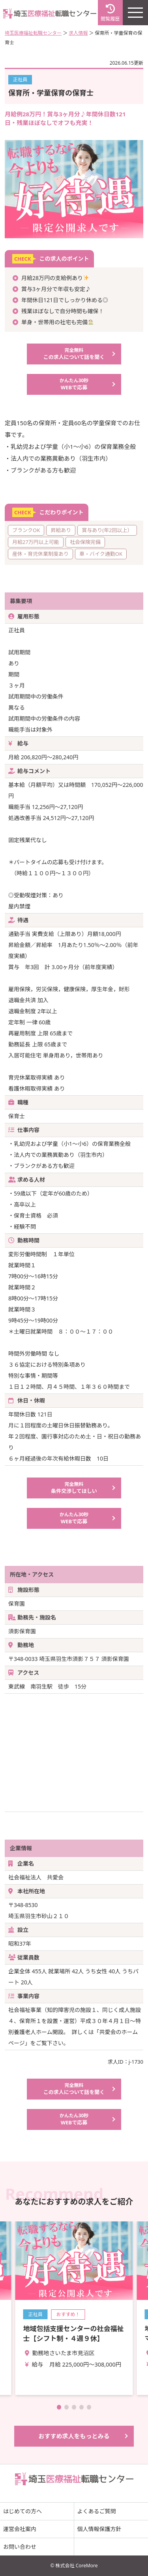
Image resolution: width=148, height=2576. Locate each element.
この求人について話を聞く (74, 354)
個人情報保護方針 (99, 2529)
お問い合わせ (19, 2546)
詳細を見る (74, 2308)
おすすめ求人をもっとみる (73, 2436)
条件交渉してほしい (74, 1487)
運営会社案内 (19, 2529)
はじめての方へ (22, 2511)
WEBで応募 (74, 384)
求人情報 (78, 33)
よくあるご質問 (96, 2511)
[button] (59, 2407)
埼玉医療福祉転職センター (33, 33)
